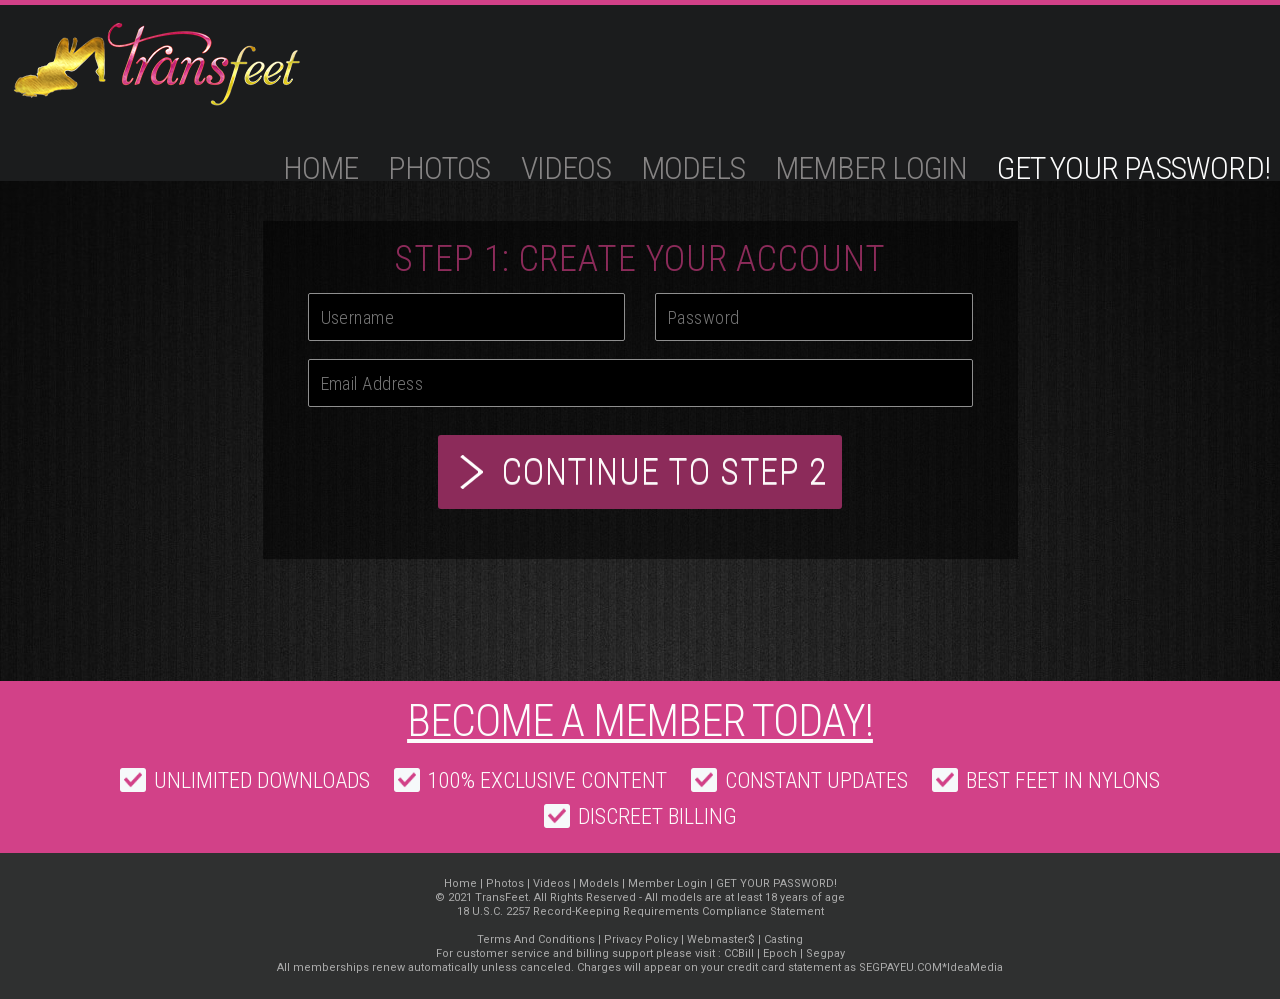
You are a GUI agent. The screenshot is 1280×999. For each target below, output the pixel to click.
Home (321, 168)
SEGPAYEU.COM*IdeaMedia (931, 967)
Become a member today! (640, 721)
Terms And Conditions (536, 939)
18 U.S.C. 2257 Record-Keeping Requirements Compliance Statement (640, 911)
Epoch (780, 953)
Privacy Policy (641, 939)
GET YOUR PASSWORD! (1133, 168)
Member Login (871, 168)
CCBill (739, 953)
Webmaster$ (721, 939)
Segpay (825, 953)
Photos (439, 168)
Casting (783, 939)
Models (693, 168)
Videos (566, 168)
